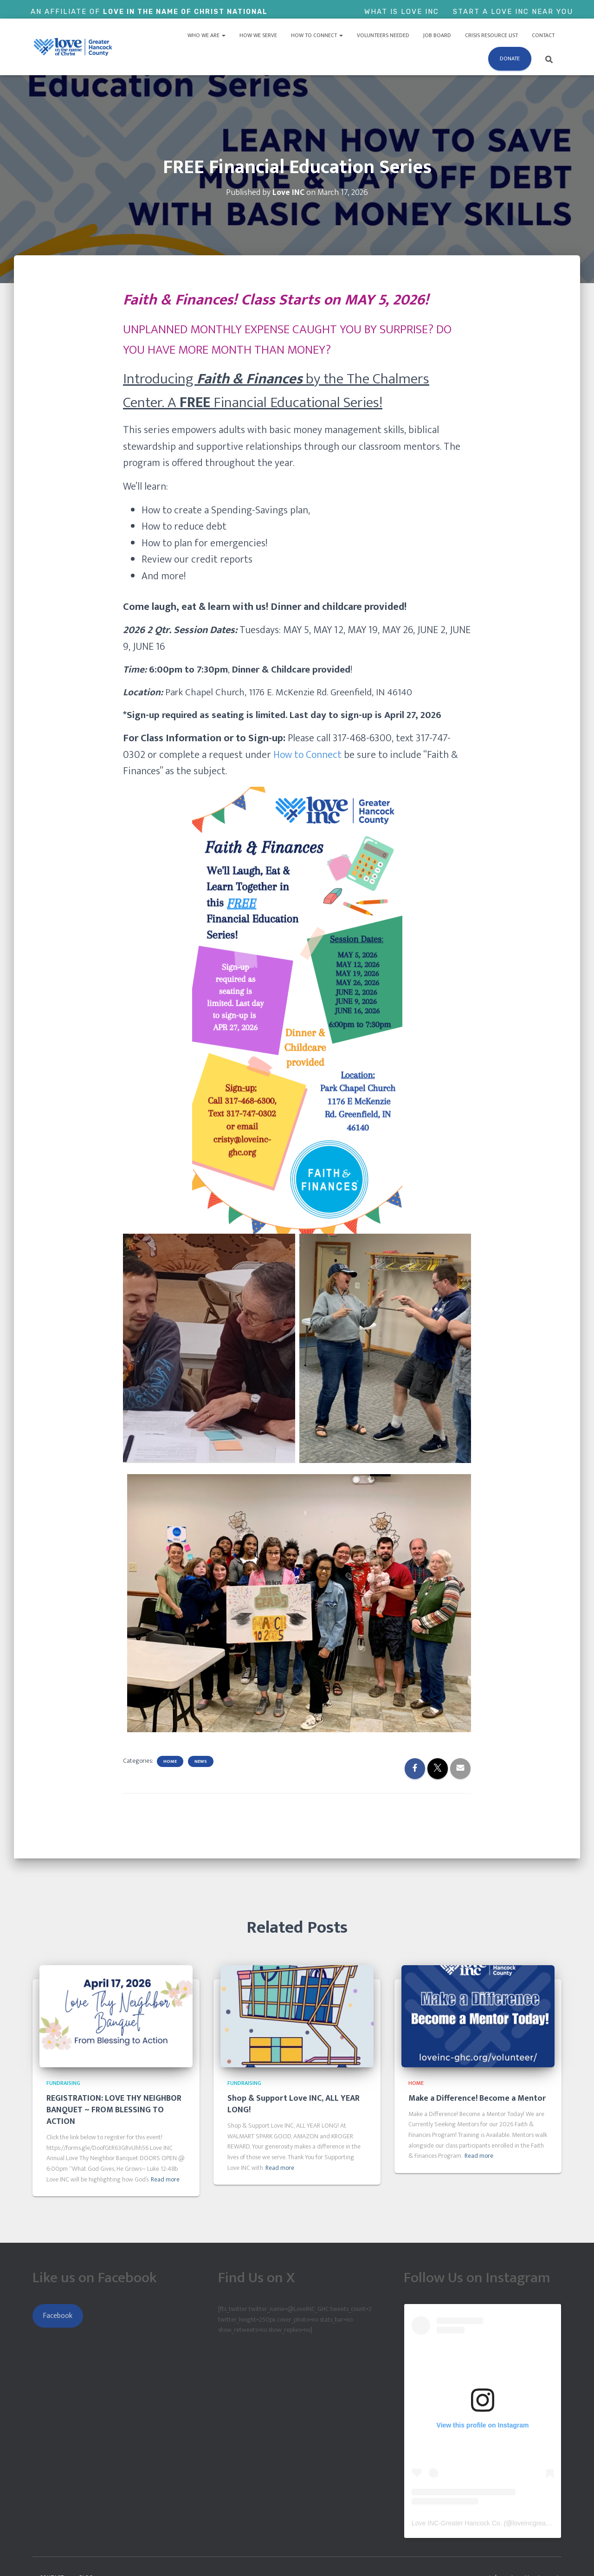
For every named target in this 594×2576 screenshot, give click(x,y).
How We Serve (258, 35)
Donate (510, 58)
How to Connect (317, 35)
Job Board (437, 35)
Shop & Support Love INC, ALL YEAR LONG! (293, 2104)
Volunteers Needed (383, 35)
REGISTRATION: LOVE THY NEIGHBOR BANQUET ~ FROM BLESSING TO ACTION (113, 2110)
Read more (165, 2180)
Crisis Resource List (491, 35)
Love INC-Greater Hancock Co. (457, 2523)
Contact (543, 35)
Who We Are (206, 35)
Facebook (57, 2316)
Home (170, 1761)
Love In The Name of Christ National (188, 11)
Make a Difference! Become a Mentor (477, 2098)
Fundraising (63, 2083)
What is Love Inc (401, 11)
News (200, 1761)
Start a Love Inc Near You (513, 11)
